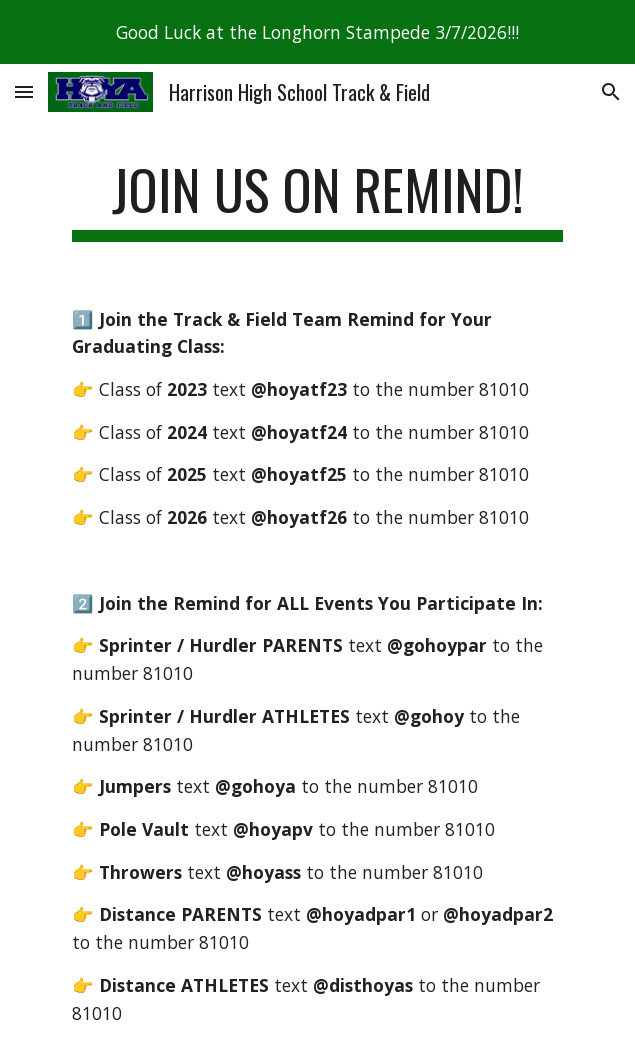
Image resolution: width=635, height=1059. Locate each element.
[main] (317, 199)
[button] (24, 91)
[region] (317, 32)
